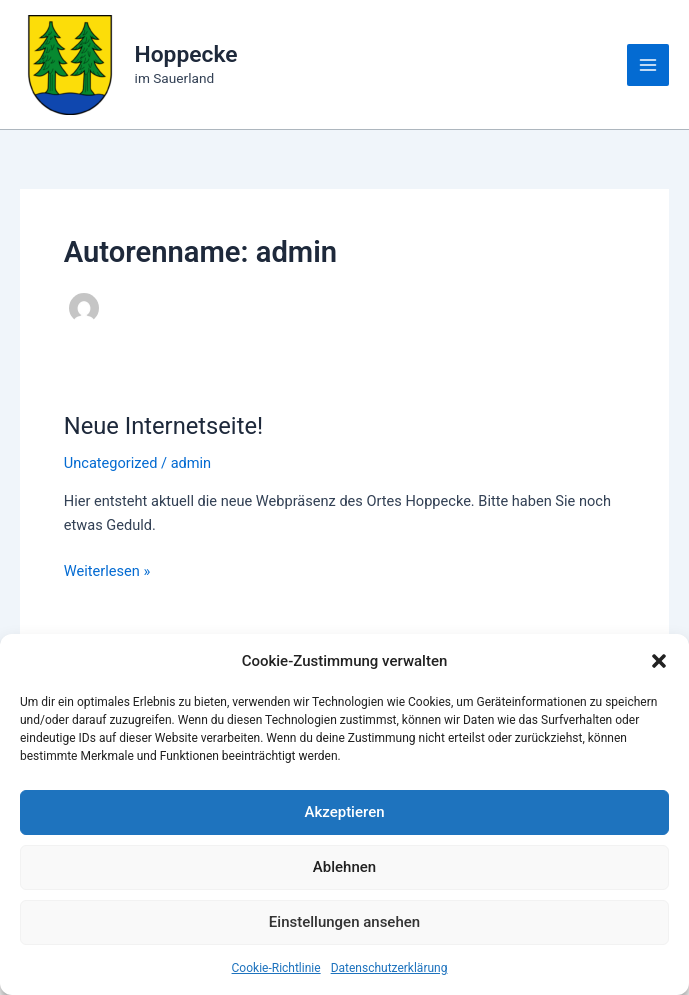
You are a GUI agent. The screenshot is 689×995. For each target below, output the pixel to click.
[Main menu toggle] (648, 65)
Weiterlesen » (107, 571)
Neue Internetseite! (163, 426)
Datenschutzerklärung (389, 968)
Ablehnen (344, 867)
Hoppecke (186, 54)
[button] (659, 661)
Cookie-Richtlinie (276, 968)
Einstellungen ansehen (344, 922)
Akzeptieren (344, 812)
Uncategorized (111, 463)
